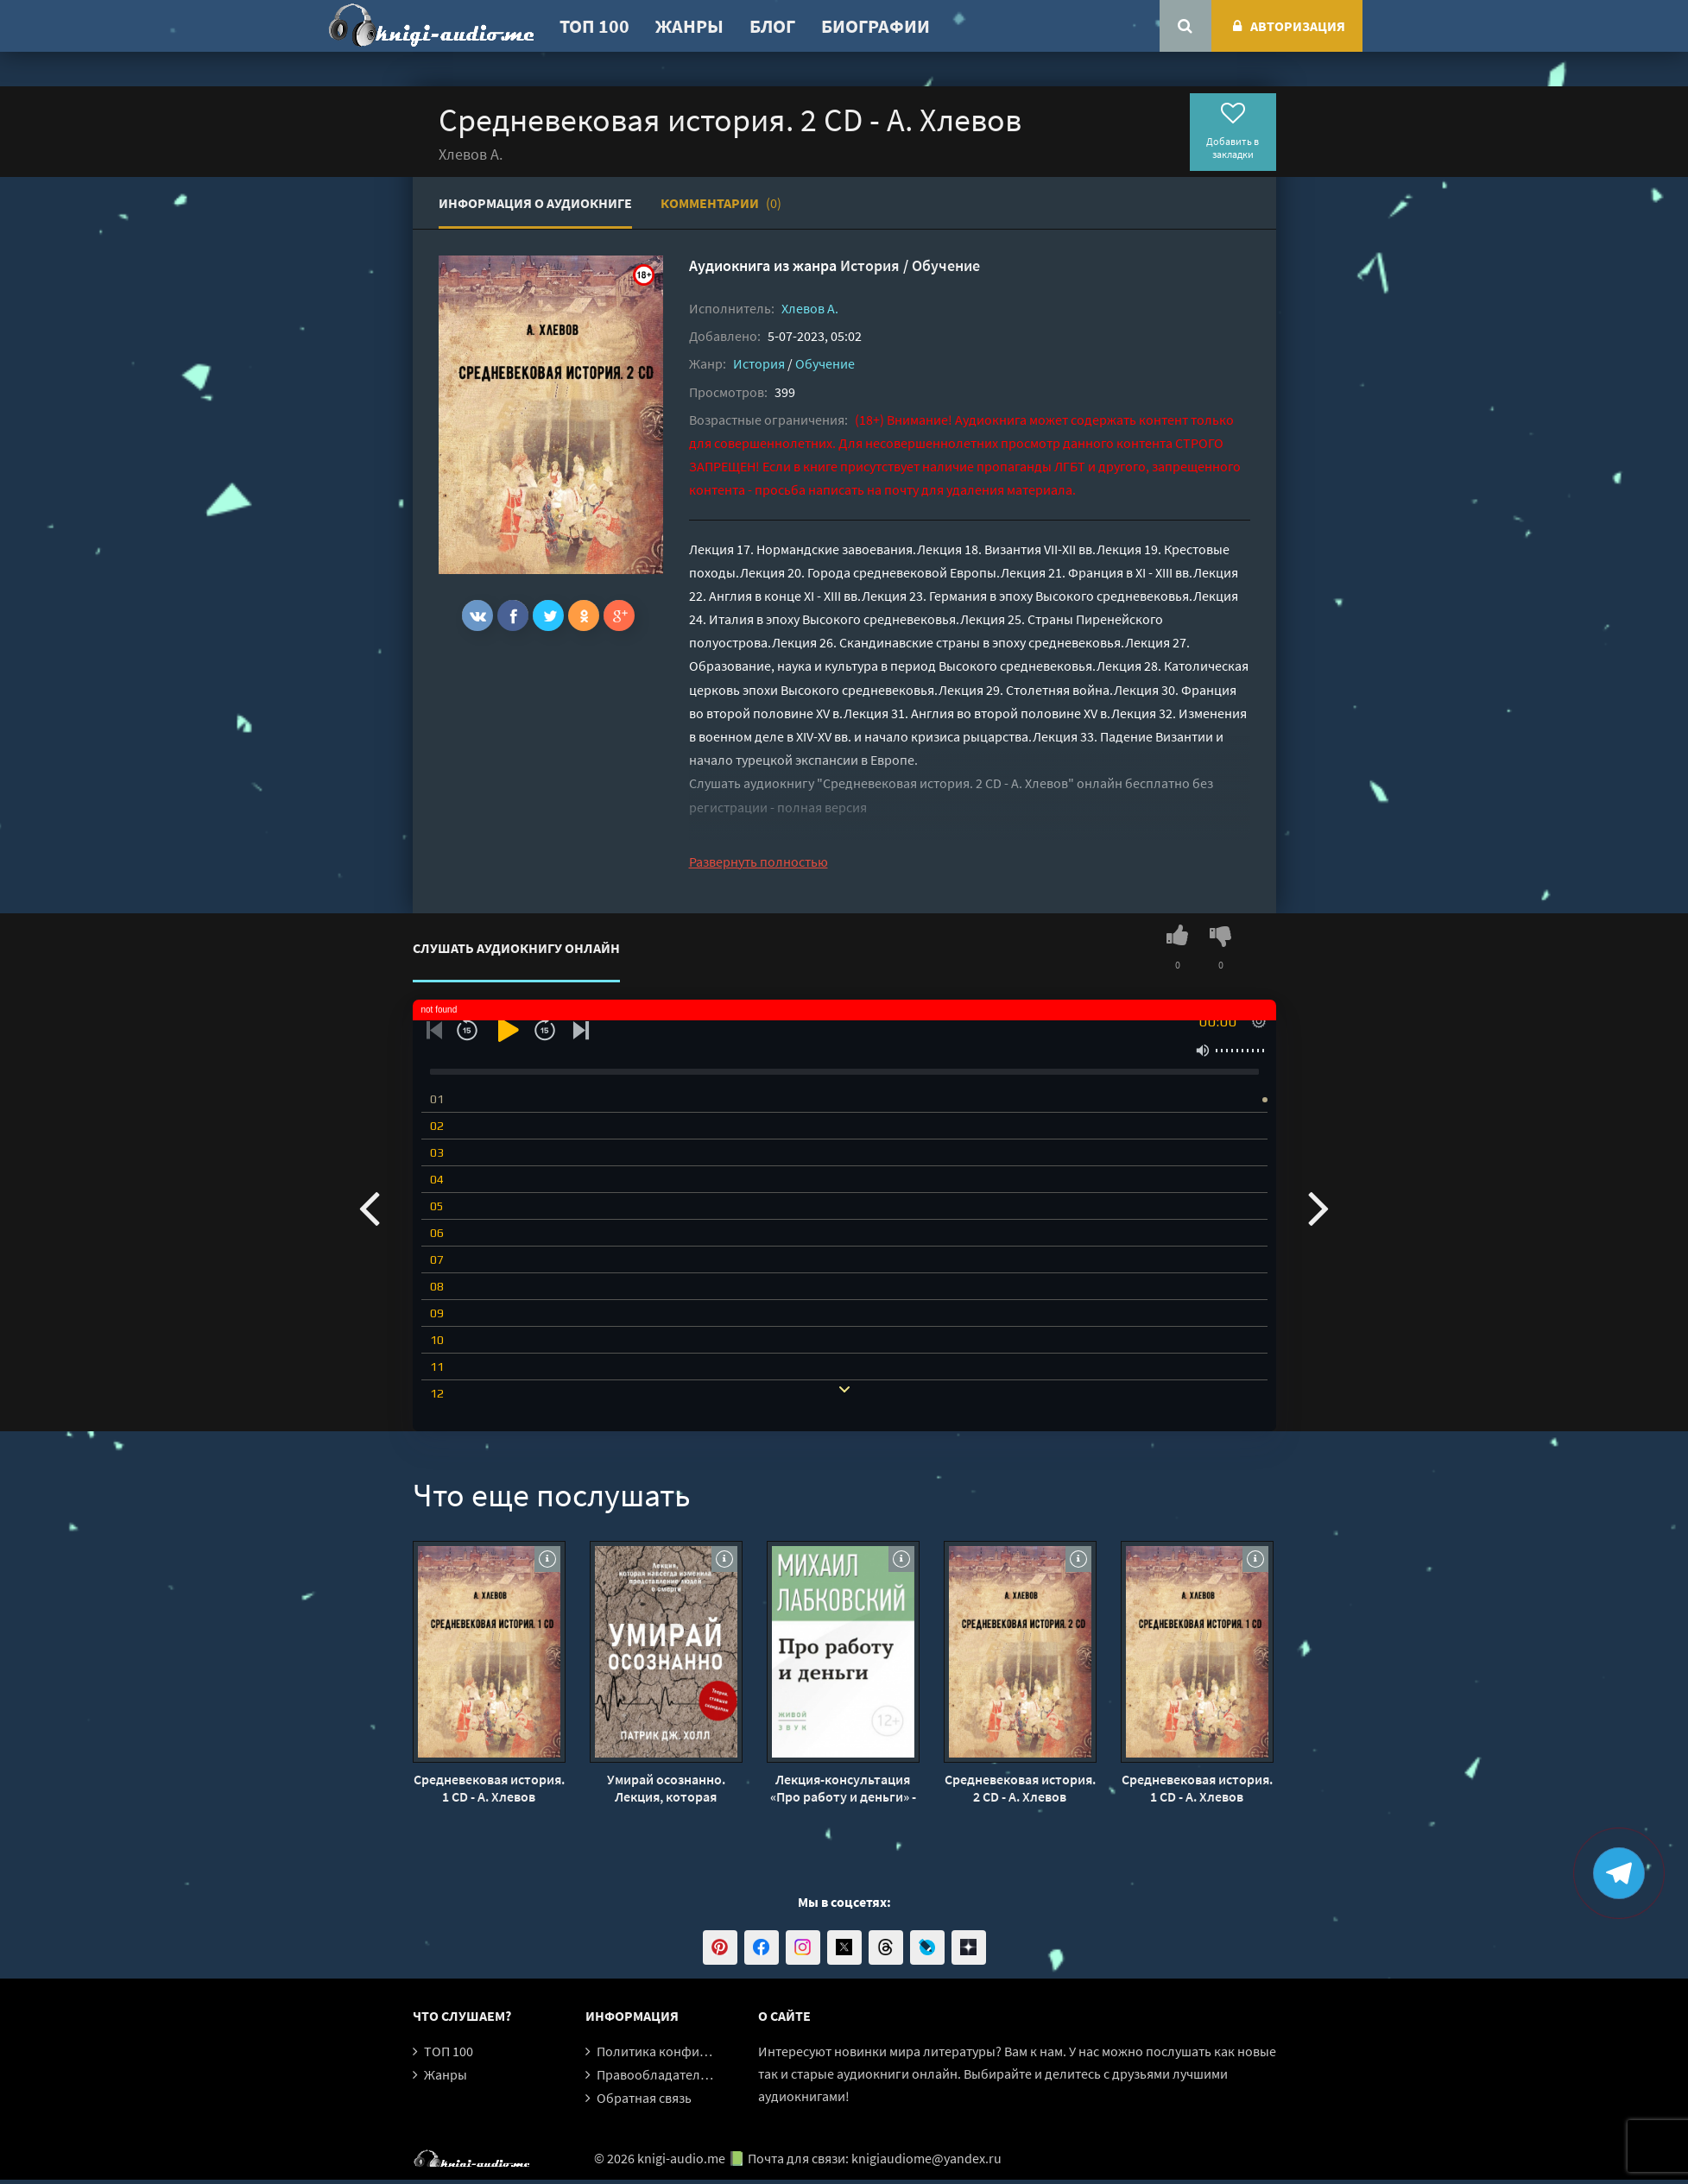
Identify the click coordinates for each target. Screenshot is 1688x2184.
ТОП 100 (594, 26)
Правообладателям (656, 2074)
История (870, 265)
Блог (772, 26)
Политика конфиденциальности (695, 2051)
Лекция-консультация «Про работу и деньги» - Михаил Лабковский (843, 1788)
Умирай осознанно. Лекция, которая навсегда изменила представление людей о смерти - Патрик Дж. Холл (666, 1788)
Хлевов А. (809, 308)
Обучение (946, 265)
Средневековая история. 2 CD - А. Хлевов (1020, 1788)
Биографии (875, 26)
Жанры (689, 26)
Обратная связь (644, 2097)
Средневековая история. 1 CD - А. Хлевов (489, 1788)
